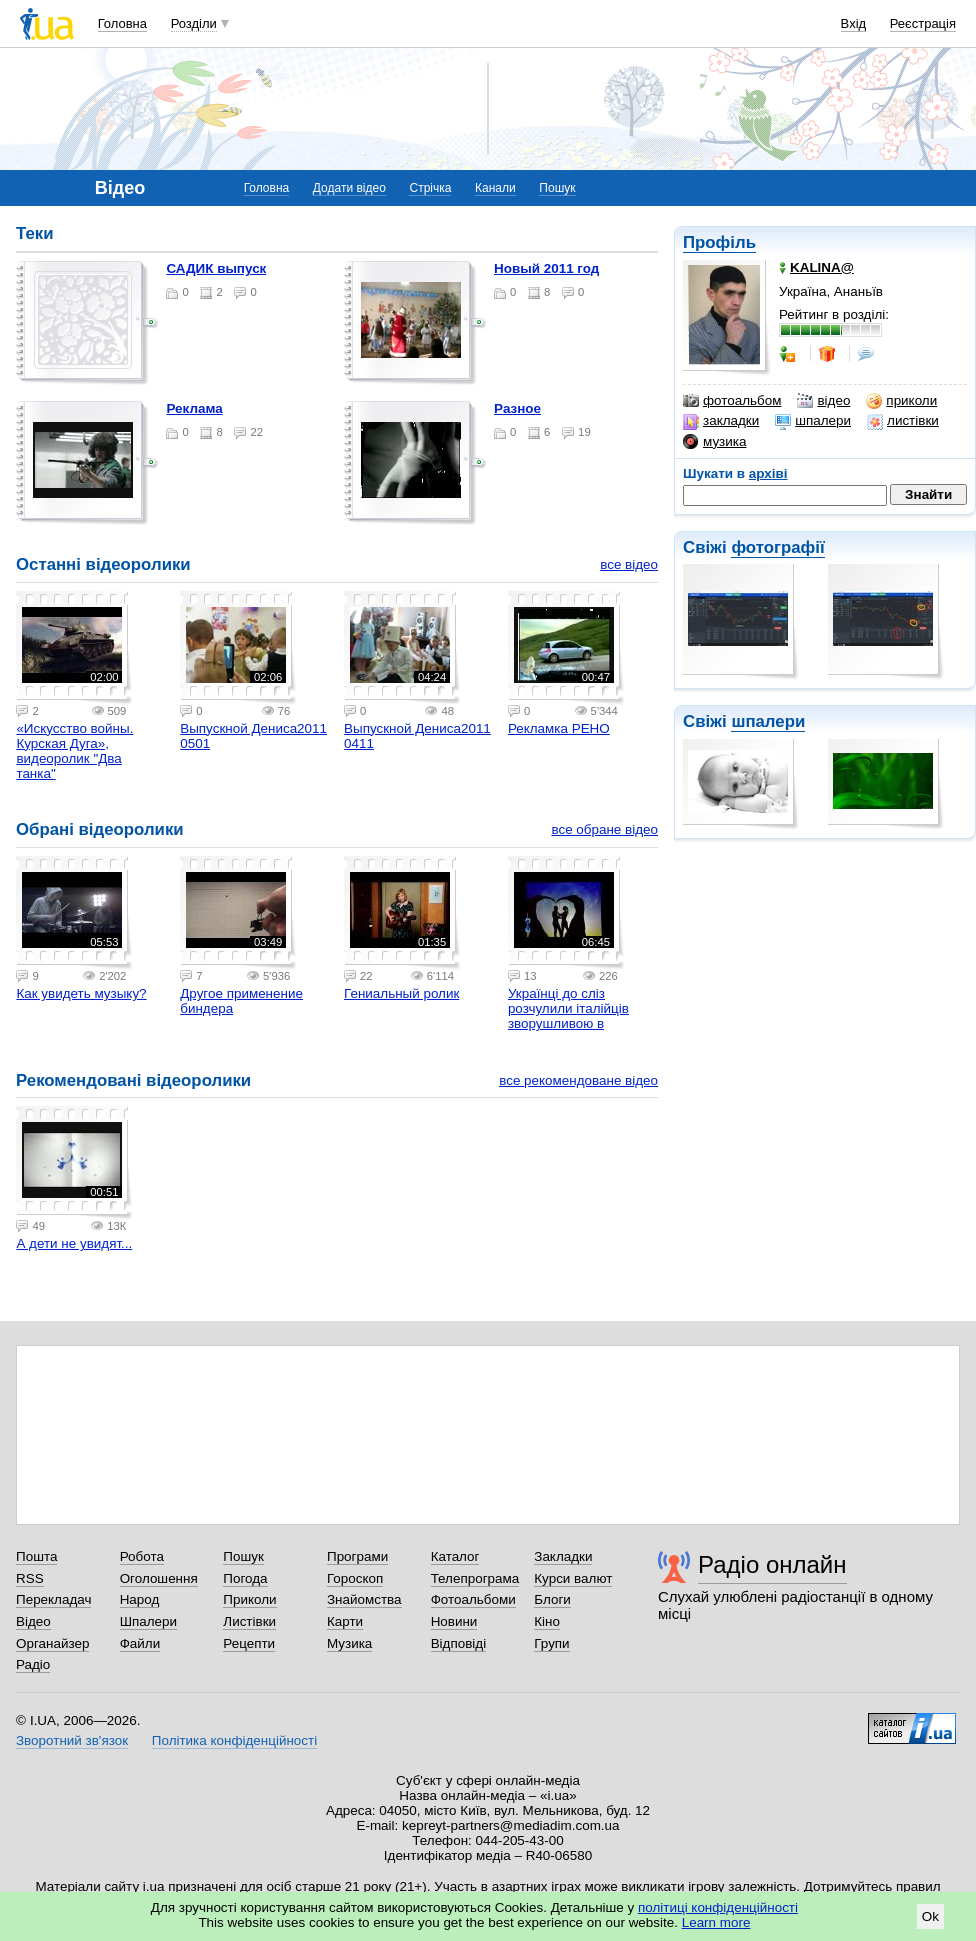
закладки (721, 421)
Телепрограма (475, 1578)
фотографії (777, 547)
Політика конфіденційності (234, 1740)
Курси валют (573, 1578)
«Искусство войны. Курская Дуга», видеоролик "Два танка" (74, 751)
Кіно (547, 1621)
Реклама (194, 408)
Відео (33, 1621)
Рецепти (249, 1643)
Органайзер (52, 1643)
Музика (349, 1643)
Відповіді (459, 1643)
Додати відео (349, 188)
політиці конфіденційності (718, 1907)
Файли (140, 1643)
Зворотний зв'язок (72, 1740)
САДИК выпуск (216, 268)
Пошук (557, 188)
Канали (495, 188)
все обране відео (604, 829)
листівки (903, 421)
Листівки (249, 1621)
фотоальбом (732, 401)
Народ (140, 1599)
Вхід (854, 23)
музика (714, 442)
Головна (122, 23)
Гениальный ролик (401, 993)
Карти (345, 1621)
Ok (930, 1916)
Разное (517, 408)
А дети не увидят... (74, 1243)
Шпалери (148, 1621)
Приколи (249, 1599)
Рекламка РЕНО (559, 728)
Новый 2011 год (546, 268)
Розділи (194, 23)
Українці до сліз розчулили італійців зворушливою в (568, 1008)
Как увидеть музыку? (81, 993)
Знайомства (364, 1599)
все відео (629, 564)
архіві (768, 473)
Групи (551, 1643)
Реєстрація (923, 23)
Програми (357, 1556)
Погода (245, 1578)
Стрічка (430, 188)
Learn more (716, 1922)
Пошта (36, 1556)
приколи (901, 401)
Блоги (552, 1599)
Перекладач (53, 1599)
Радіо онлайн (772, 1564)
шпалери (813, 421)
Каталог (455, 1556)
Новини (454, 1621)
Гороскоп (355, 1578)
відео (823, 401)
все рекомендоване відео (578, 1080)
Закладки (563, 1556)
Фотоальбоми (473, 1599)
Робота (142, 1556)
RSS (30, 1578)
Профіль (719, 242)
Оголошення (159, 1578)
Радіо (33, 1664)
